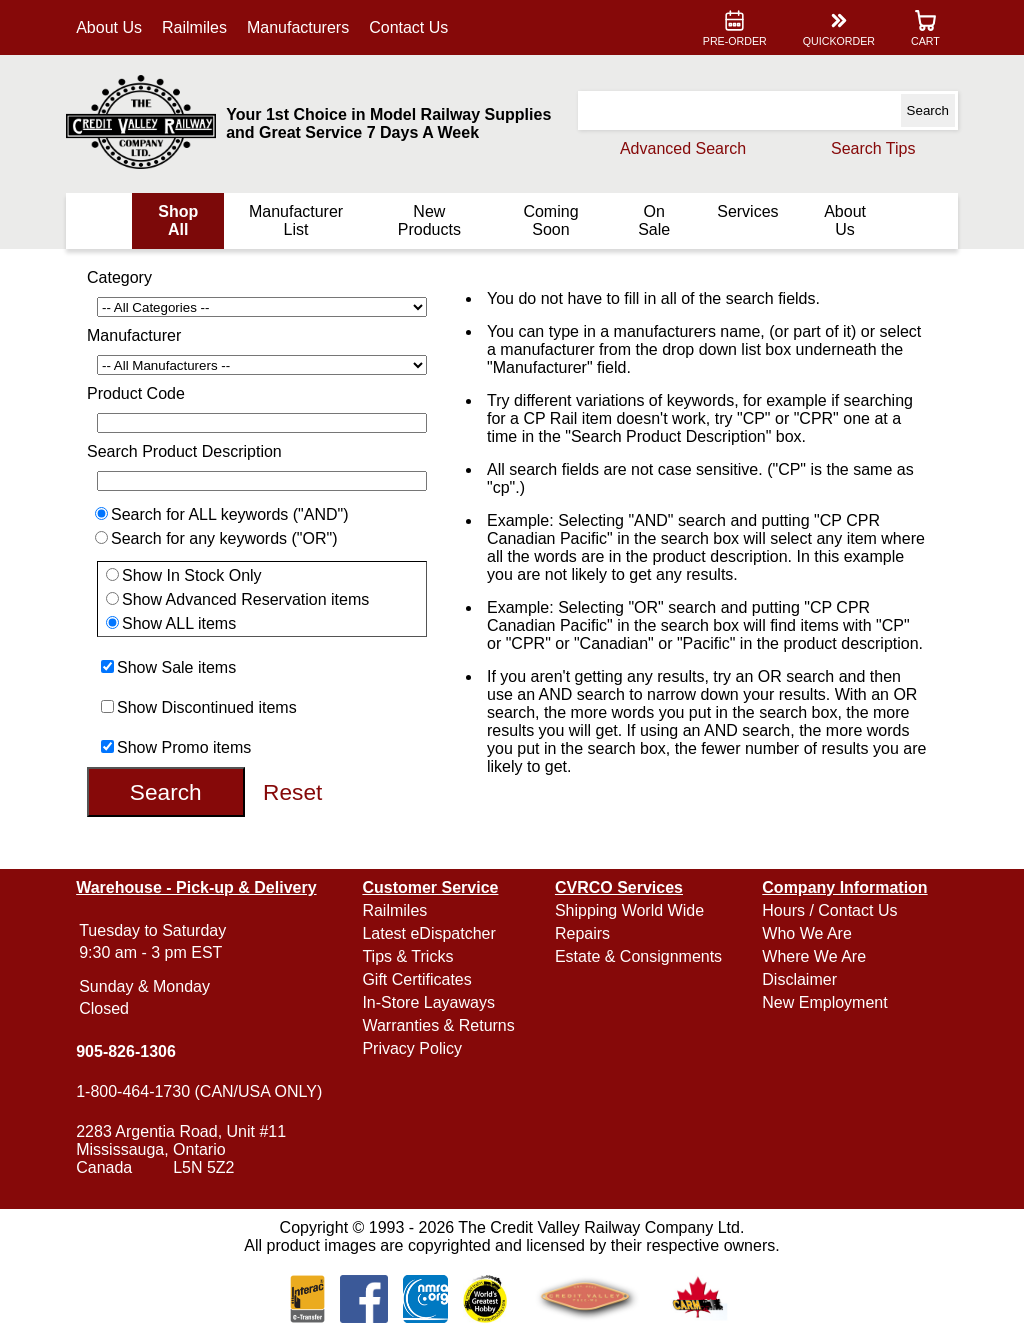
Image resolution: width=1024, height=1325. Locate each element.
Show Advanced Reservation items (245, 599)
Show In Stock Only (192, 575)
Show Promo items (184, 747)
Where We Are (814, 956)
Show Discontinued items (207, 707)
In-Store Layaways (428, 1002)
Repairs (582, 933)
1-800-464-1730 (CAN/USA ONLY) (199, 1091)
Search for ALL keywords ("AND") (230, 514)
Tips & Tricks (407, 956)
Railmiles (194, 27)
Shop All (178, 220)
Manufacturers (298, 27)
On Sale (654, 220)
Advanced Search (683, 148)
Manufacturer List (296, 220)
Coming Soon (550, 220)
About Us (109, 27)
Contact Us (408, 27)
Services (747, 211)
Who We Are (807, 933)
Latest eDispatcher (428, 933)
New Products (429, 220)
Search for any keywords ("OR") (224, 538)
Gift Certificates (416, 979)
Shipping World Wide (629, 910)
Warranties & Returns (438, 1025)
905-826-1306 (126, 1051)
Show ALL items (179, 623)
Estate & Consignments (638, 956)
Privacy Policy (412, 1048)
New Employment (824, 1002)
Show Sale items (176, 667)
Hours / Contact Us (829, 910)
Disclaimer (799, 979)
